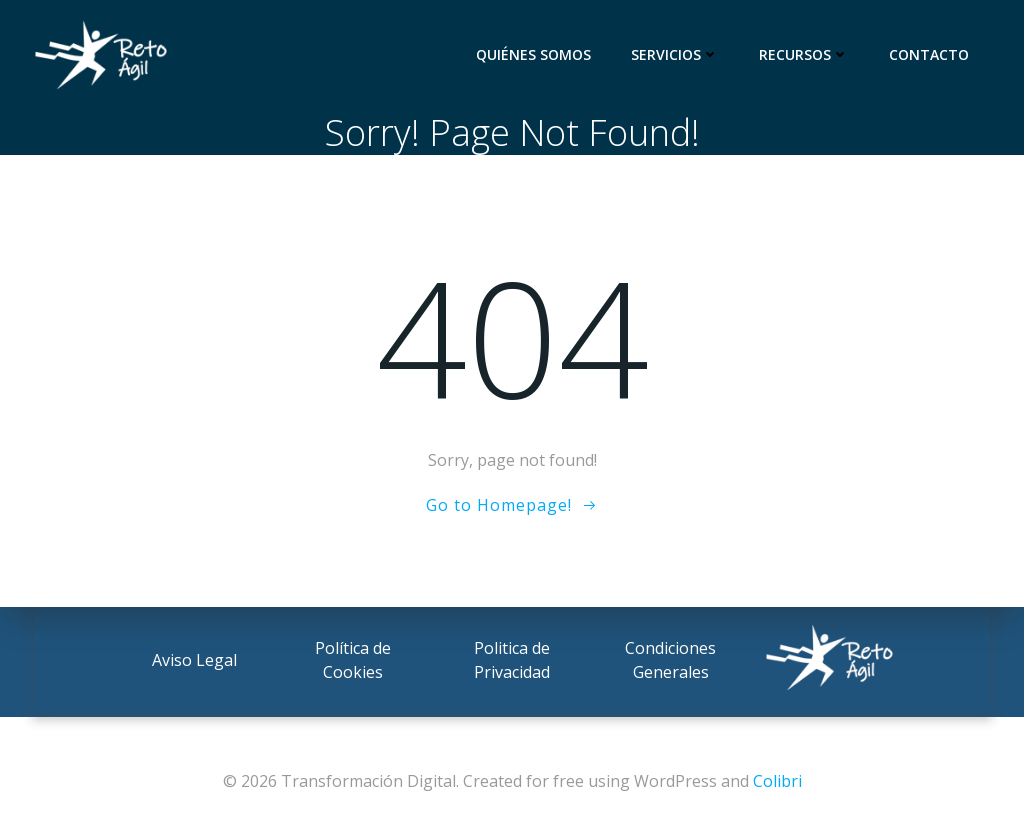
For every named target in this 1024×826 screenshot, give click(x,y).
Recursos (807, 54)
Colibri (777, 781)
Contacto (932, 54)
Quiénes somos (536, 54)
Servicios (678, 54)
